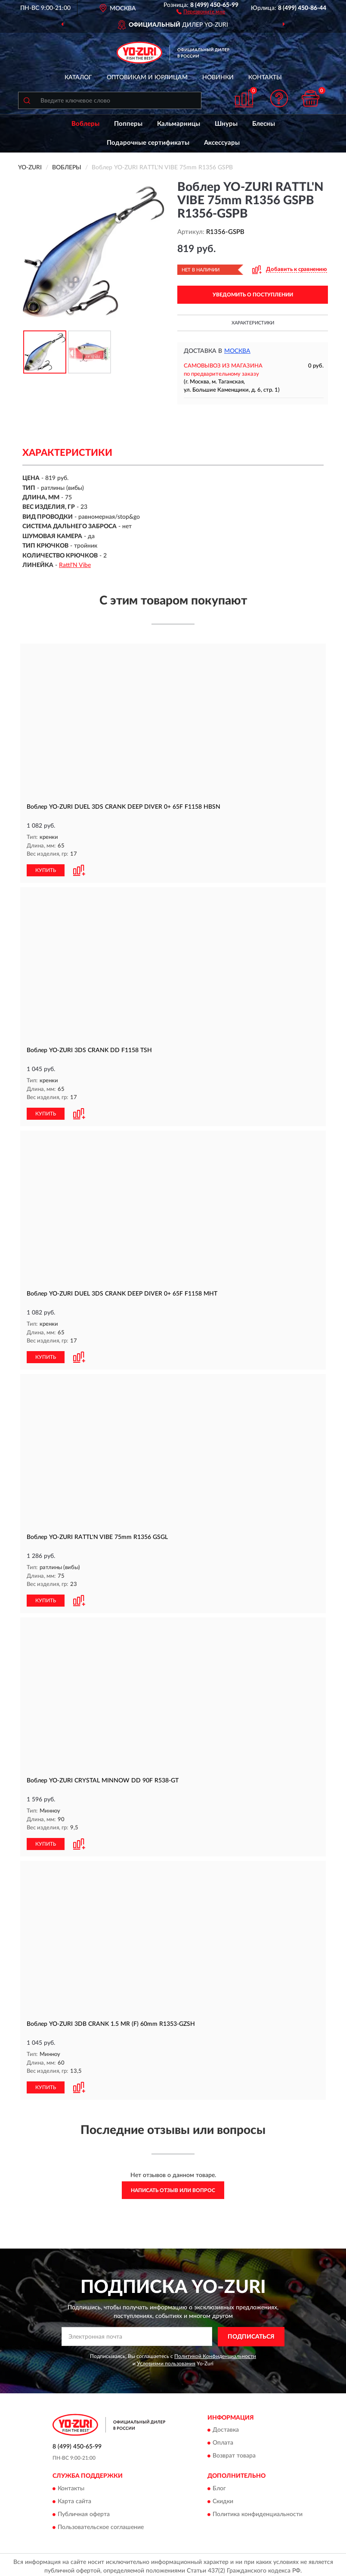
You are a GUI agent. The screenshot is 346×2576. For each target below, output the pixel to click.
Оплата (223, 2440)
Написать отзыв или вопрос (173, 2187)
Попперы (128, 124)
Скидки (223, 2498)
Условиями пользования (166, 2360)
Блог (219, 2485)
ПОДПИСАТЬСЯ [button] (251, 2333)
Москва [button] (237, 351)
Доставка (226, 2427)
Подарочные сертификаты (148, 143)
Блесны (263, 124)
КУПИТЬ (45, 869)
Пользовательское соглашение (101, 2524)
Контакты (265, 78)
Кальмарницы (178, 124)
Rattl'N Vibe (75, 565)
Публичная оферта (84, 2511)
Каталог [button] (78, 78)
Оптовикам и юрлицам (147, 78)
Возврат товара (234, 2453)
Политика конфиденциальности (258, 2511)
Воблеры (85, 124)
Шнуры (226, 124)
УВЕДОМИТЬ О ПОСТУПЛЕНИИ (253, 294)
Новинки (218, 78)
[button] (200, 11)
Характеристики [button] (253, 323)
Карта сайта (74, 2498)
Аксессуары (222, 143)
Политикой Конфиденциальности (215, 2352)
